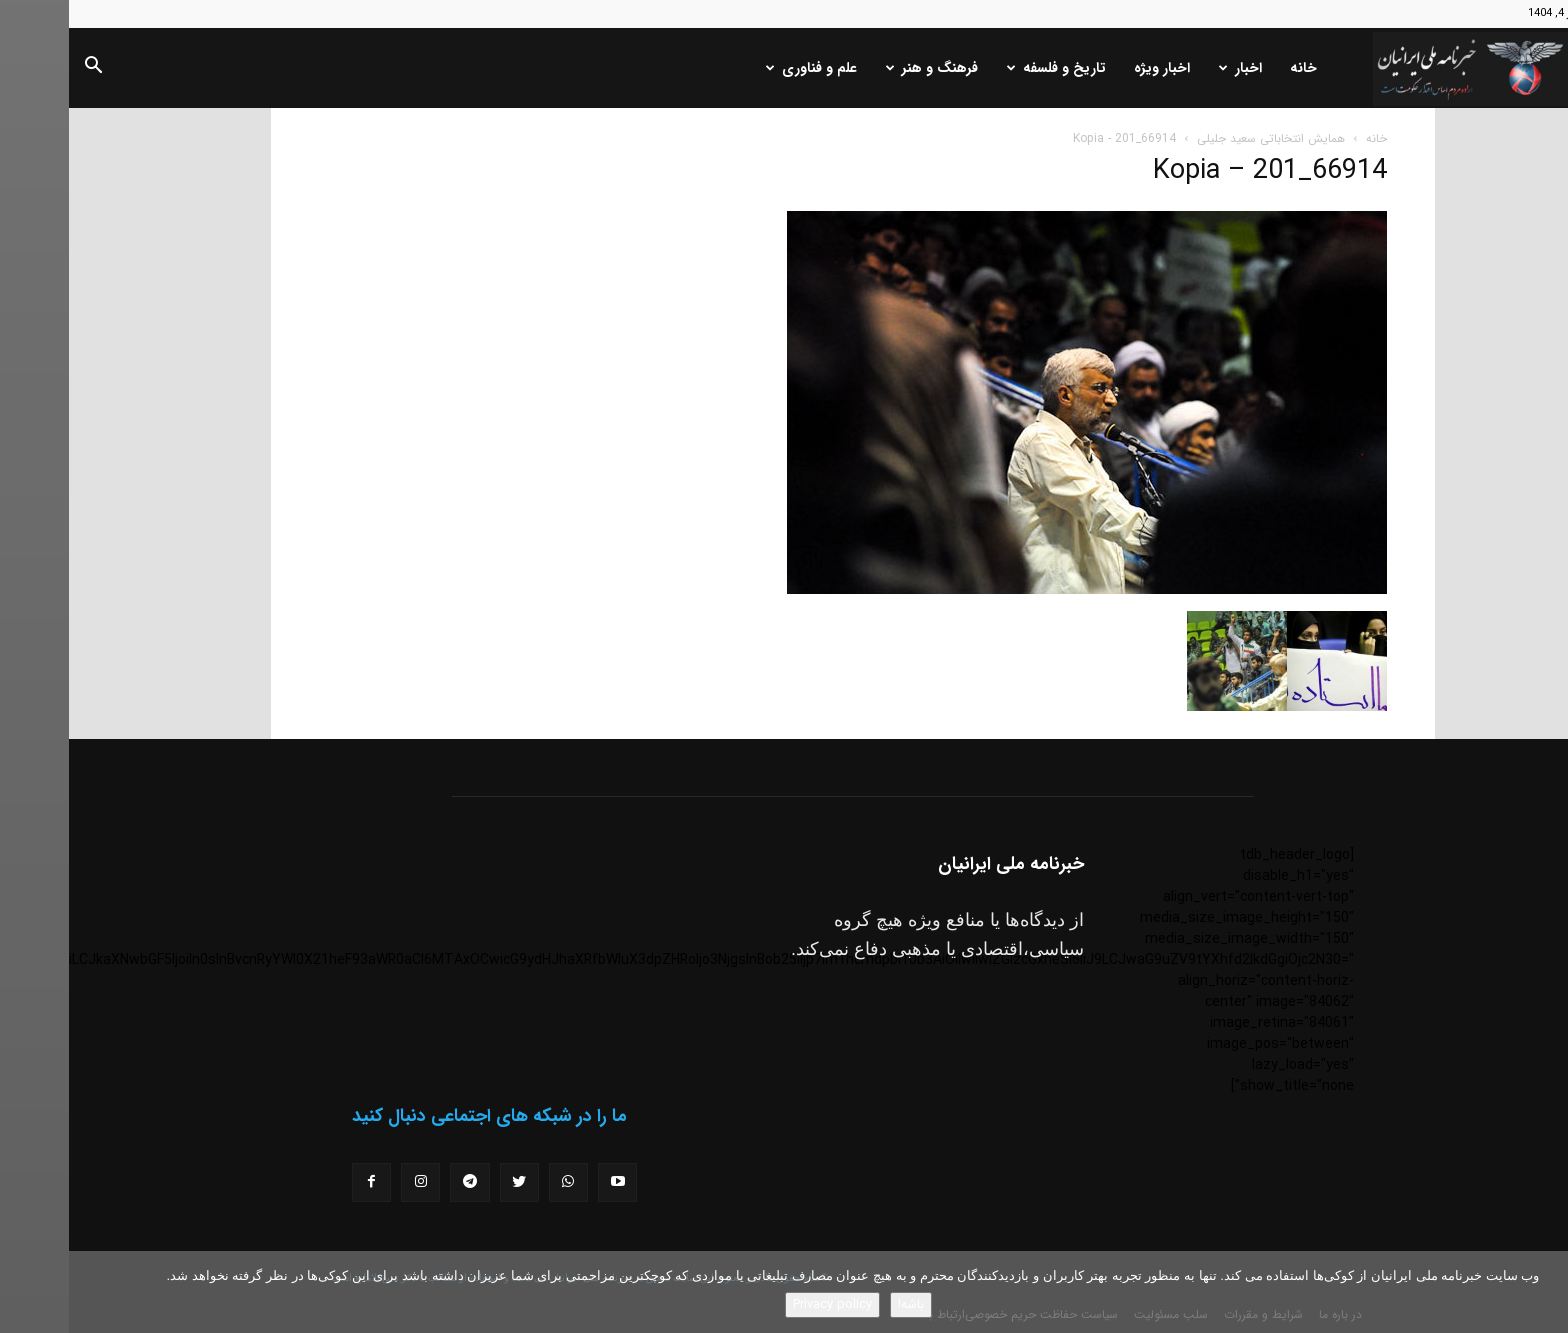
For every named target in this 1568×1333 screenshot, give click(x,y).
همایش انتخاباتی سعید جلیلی (1202, 138)
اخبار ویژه (1093, 68)
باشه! (842, 1304)
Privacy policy (763, 1304)
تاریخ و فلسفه (987, 68)
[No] (1543, 1292)
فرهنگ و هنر (863, 68)
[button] (24, 69)
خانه (1234, 68)
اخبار (1171, 68)
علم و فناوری (742, 68)
